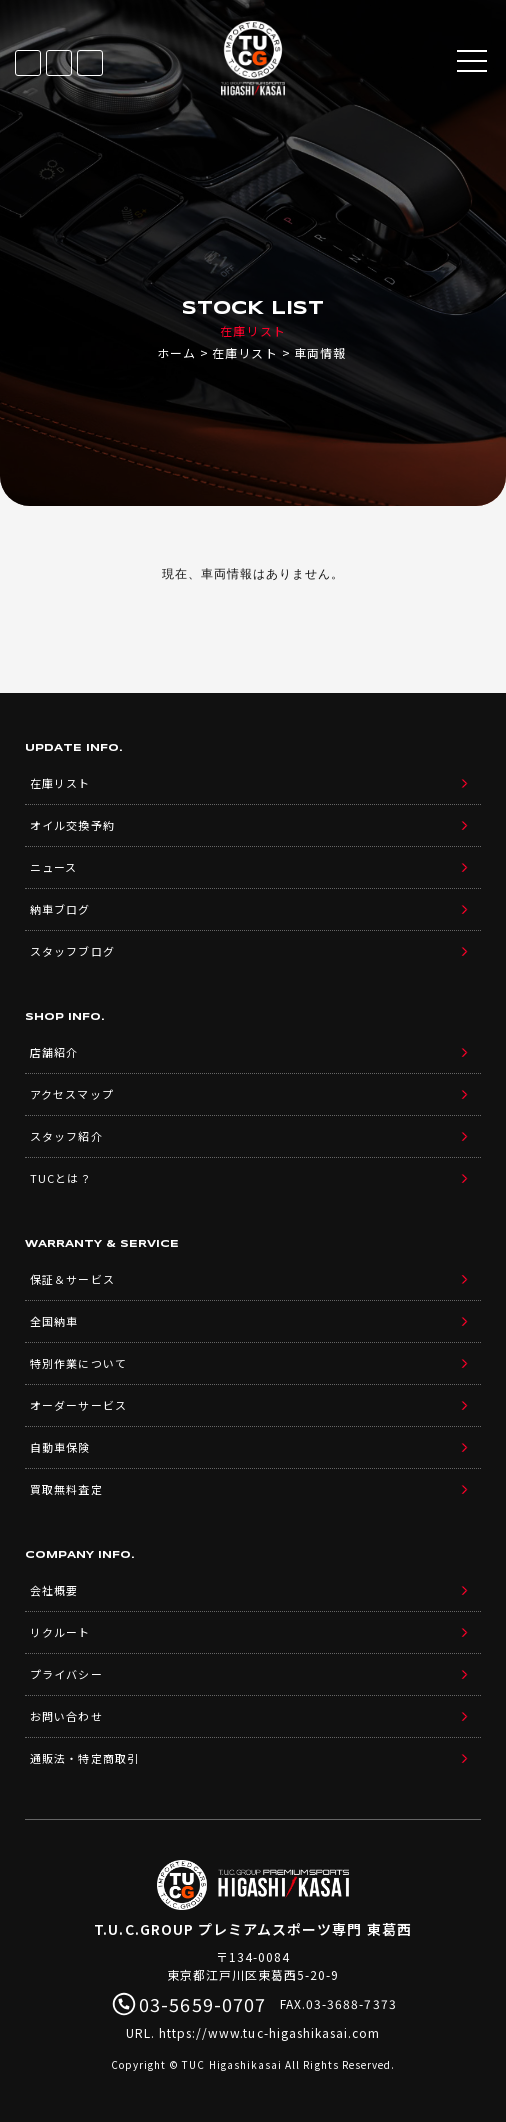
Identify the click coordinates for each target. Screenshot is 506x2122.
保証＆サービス (72, 1279)
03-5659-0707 (90, 63)
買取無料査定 (66, 1489)
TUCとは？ (60, 1178)
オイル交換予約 (72, 825)
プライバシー (66, 1674)
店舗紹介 (54, 1052)
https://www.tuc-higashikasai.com (270, 2032)
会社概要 (54, 1590)
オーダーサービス (78, 1405)
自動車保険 (60, 1447)
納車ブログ (60, 909)
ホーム (176, 352)
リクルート (60, 1632)
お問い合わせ (66, 1716)
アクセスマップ (71, 1094)
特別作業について (78, 1363)
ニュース (53, 867)
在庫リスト (28, 63)
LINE (59, 63)
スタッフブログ (72, 951)
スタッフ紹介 (66, 1136)
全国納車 (54, 1321)
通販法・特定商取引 (84, 1758)
